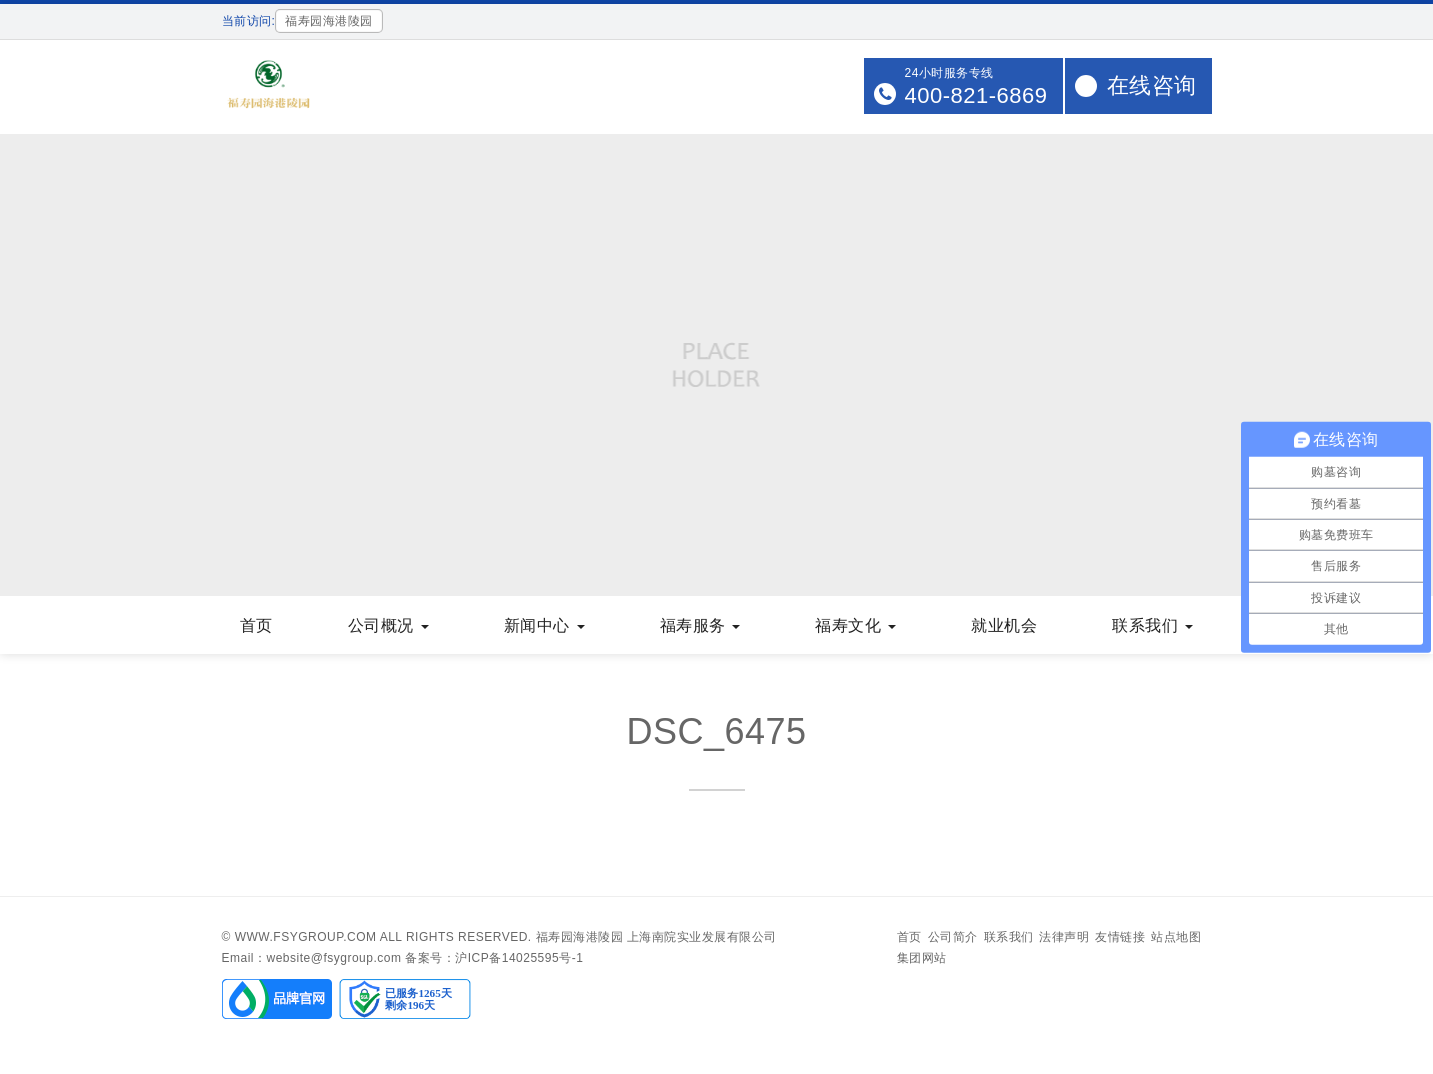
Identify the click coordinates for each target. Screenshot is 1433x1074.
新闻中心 (544, 625)
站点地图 (1176, 937)
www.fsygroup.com (306, 937)
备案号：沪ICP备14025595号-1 (494, 958)
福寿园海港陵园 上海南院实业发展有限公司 (656, 937)
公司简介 (953, 937)
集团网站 (922, 958)
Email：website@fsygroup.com (312, 958)
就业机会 (1004, 625)
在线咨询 (1152, 85)
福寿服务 (700, 625)
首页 (256, 625)
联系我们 (1152, 625)
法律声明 (1064, 937)
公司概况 (388, 625)
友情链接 (1120, 937)
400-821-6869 (975, 95)
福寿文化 (855, 625)
